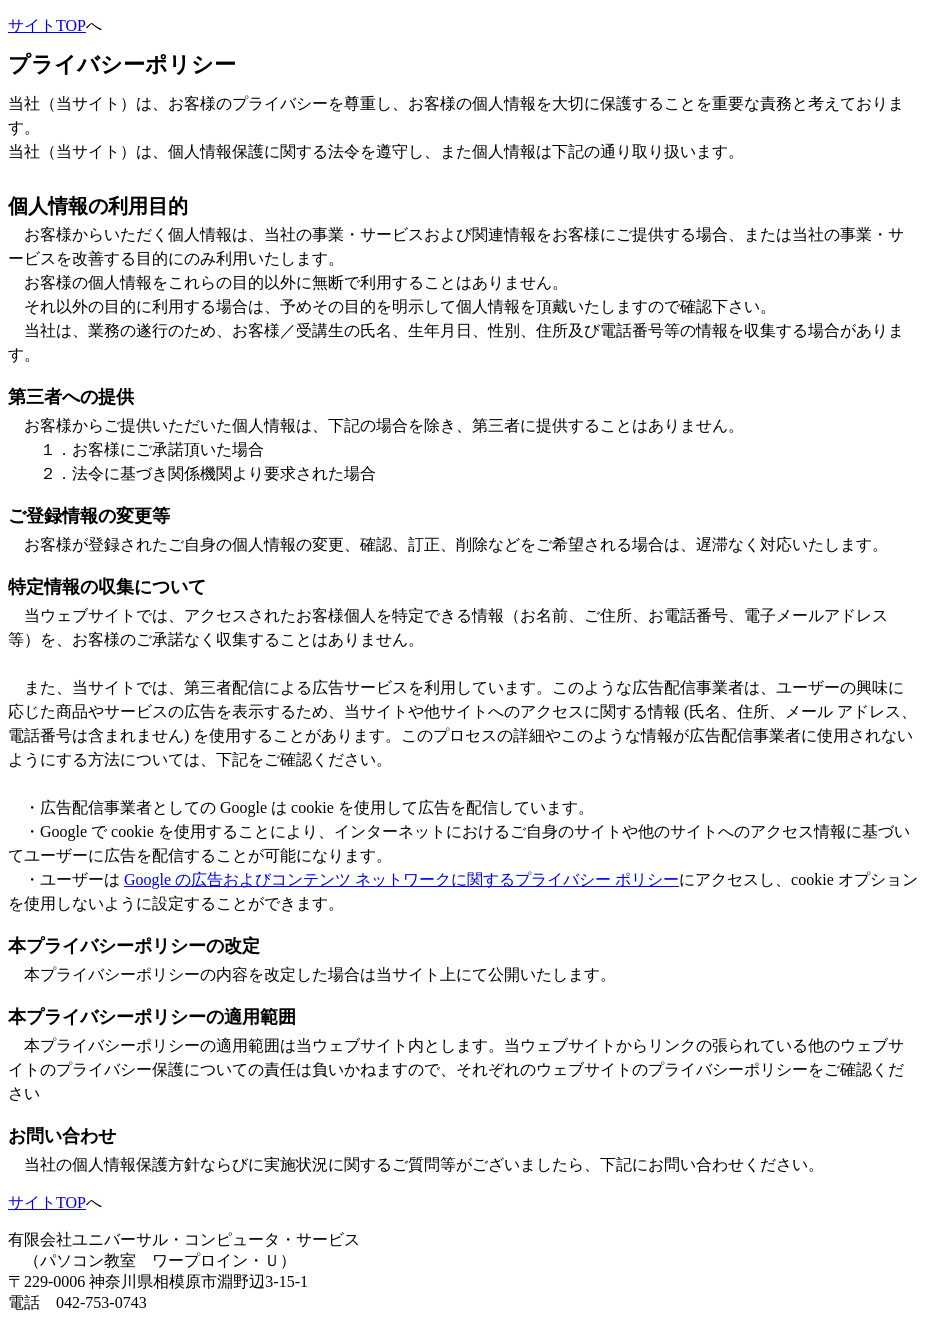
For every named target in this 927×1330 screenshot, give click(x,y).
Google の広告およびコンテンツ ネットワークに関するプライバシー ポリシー (401, 879)
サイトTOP (47, 25)
